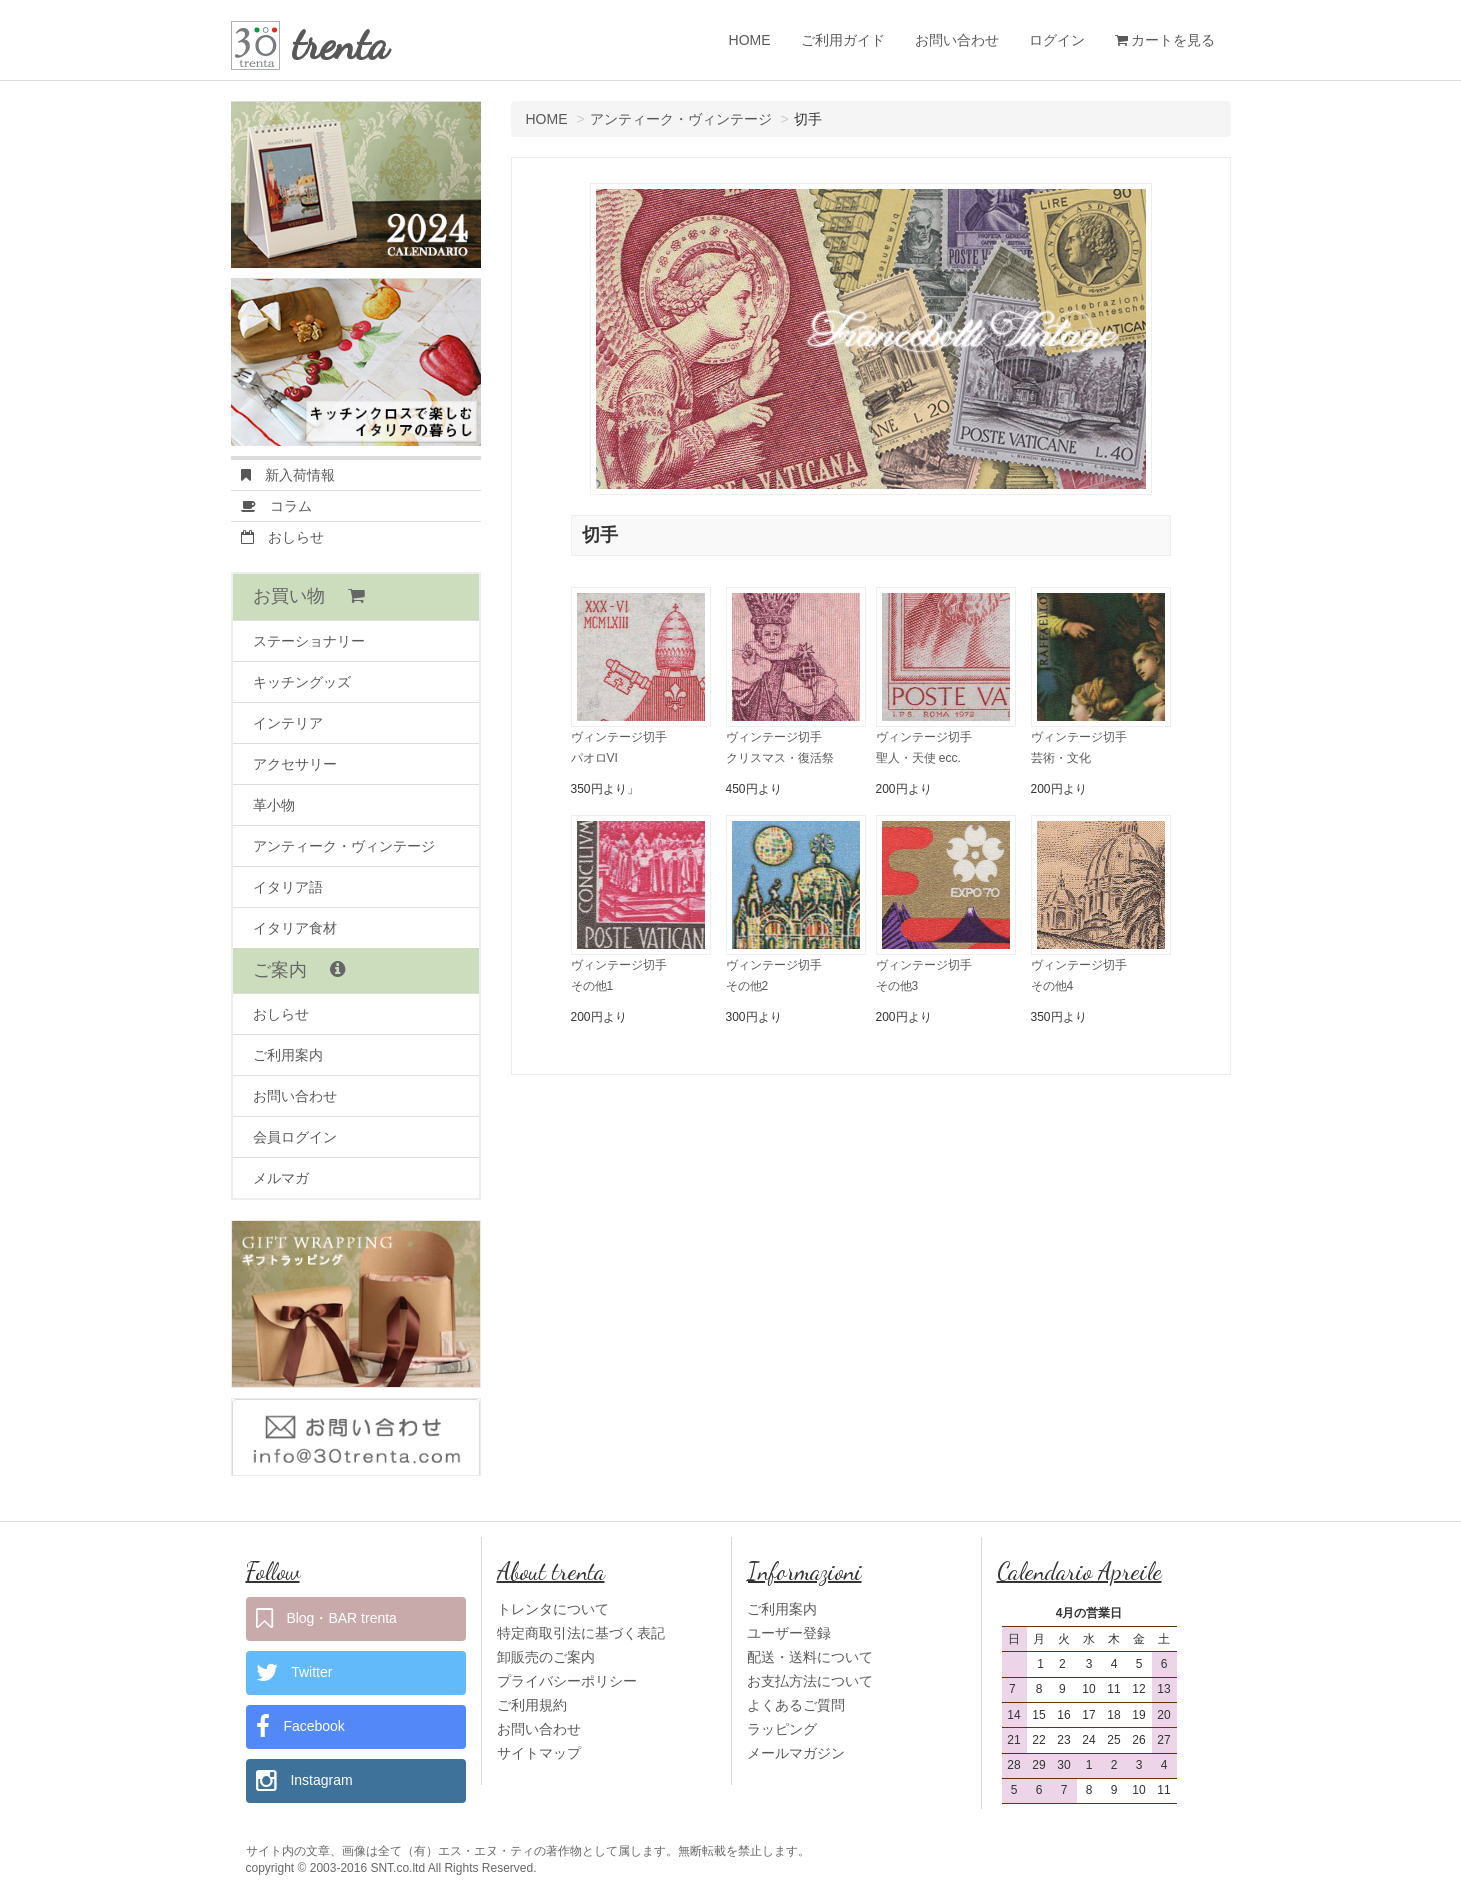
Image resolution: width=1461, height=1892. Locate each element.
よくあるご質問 (796, 1705)
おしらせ (282, 537)
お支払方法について (810, 1681)
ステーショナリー (309, 641)
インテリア (288, 723)
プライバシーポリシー (567, 1681)
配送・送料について (810, 1657)
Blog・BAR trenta (326, 1619)
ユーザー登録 (789, 1633)
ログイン (1057, 40)
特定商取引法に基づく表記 (581, 1633)
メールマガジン (796, 1753)
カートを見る (1165, 40)
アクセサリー (295, 764)
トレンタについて (553, 1609)
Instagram (304, 1781)
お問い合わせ (957, 40)
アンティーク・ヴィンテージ (681, 119)
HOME (750, 40)
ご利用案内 (288, 1055)
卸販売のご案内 (546, 1657)
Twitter (294, 1673)
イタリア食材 (295, 928)
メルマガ (281, 1178)
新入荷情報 (288, 475)
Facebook (300, 1727)
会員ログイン (295, 1137)
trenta (340, 44)
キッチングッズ (302, 682)
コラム (276, 506)
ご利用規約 (532, 1705)
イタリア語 (288, 887)
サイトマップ (539, 1753)
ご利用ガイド (843, 40)
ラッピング (782, 1729)
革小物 (274, 805)
